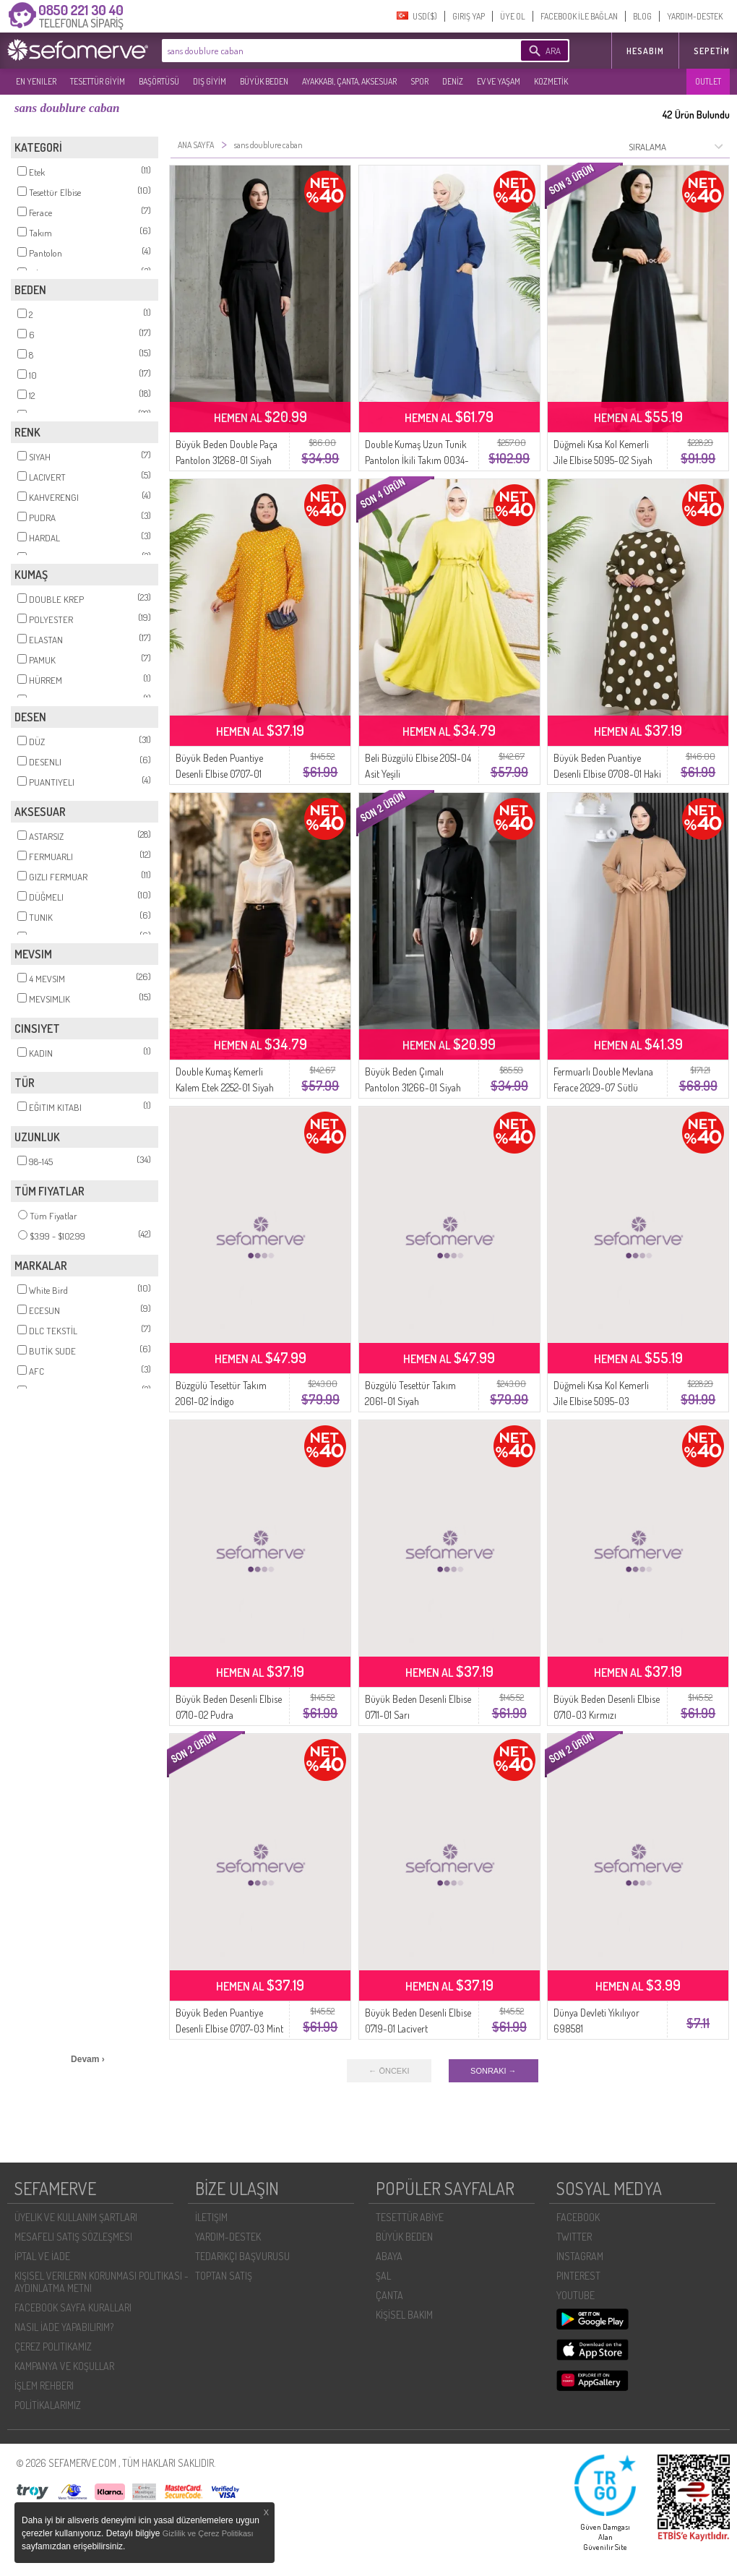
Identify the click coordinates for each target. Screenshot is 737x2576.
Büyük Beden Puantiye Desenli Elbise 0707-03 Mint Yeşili (229, 2028)
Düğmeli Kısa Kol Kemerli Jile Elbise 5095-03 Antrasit (601, 1401)
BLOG (642, 16)
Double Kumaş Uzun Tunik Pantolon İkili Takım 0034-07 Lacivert (417, 460)
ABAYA (389, 2256)
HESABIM (645, 51)
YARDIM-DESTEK (695, 16)
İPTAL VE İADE (42, 2256)
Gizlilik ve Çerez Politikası (208, 2533)
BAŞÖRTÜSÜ (159, 81)
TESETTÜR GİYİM (97, 81)
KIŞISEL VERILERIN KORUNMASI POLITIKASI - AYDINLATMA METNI (101, 2282)
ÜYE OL (512, 16)
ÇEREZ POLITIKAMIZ (53, 2346)
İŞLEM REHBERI (44, 2385)
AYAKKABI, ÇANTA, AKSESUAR (349, 81)
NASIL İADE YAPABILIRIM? (63, 2327)
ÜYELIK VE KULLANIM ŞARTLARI (75, 2217)
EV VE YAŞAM (498, 81)
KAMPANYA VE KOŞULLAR (64, 2366)
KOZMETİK (551, 81)
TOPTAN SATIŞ (223, 2276)
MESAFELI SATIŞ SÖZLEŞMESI (73, 2237)
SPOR (419, 81)
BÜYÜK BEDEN (264, 81)
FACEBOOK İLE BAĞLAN (579, 16)
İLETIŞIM (211, 2217)
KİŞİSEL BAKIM (404, 2315)
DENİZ (452, 81)
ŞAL (383, 2276)
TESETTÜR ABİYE (410, 2217)
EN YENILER (36, 81)
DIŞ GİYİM (209, 81)
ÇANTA (389, 2295)
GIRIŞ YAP (468, 16)
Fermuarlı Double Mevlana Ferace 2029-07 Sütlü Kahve (603, 1087)
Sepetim (712, 51)
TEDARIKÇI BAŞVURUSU (242, 2256)
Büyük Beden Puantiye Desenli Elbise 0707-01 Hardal (219, 774)
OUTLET (708, 81)
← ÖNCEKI (388, 2070)
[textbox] (319, 50)
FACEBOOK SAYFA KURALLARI (73, 2307)
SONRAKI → (493, 2070)
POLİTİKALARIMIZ (47, 2405)
